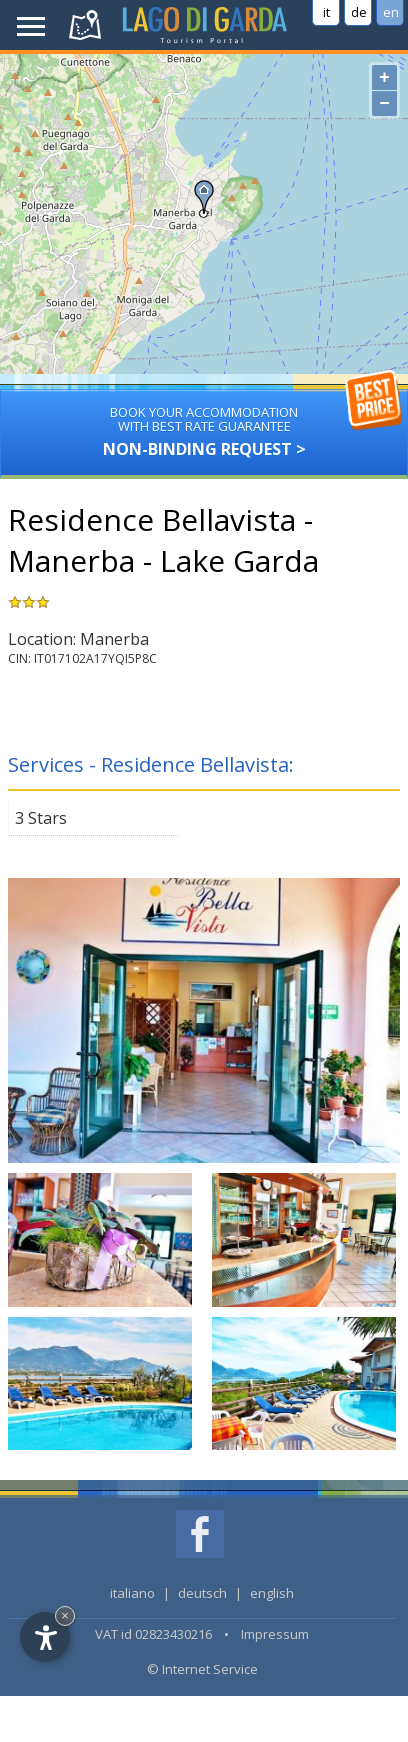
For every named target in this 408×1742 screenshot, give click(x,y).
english (272, 1593)
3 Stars (41, 818)
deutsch (202, 1593)
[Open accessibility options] (45, 1637)
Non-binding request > (203, 424)
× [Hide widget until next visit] (65, 1615)
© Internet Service (202, 1669)
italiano (132, 1593)
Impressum (275, 1634)
